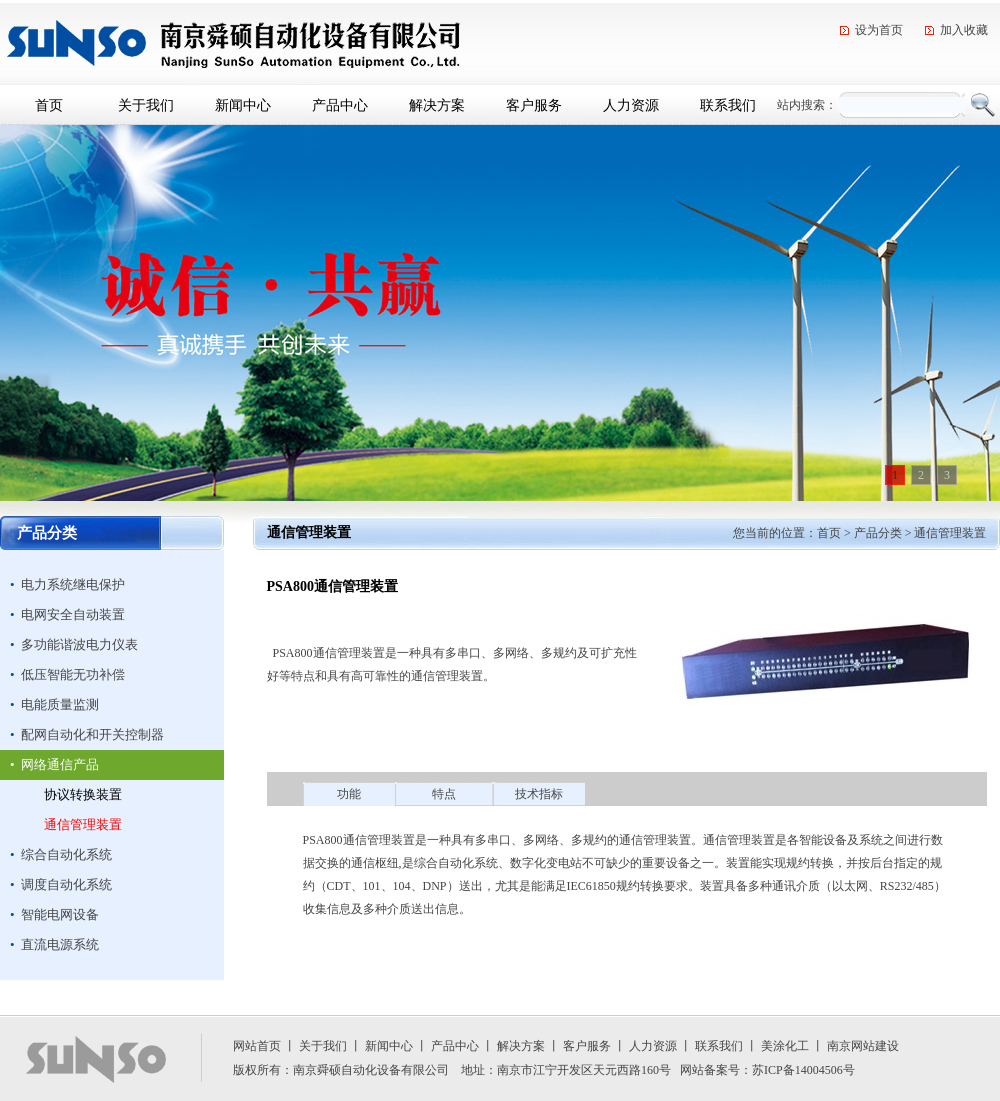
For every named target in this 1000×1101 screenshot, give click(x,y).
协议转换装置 (83, 794)
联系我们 (728, 105)
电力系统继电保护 (73, 584)
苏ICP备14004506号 (803, 1070)
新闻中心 (243, 105)
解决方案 (437, 105)
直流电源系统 (60, 944)
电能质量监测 (60, 704)
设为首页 (879, 30)
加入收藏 (964, 30)
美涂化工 (785, 1046)
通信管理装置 (83, 824)
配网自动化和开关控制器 (92, 734)
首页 (49, 105)
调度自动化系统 (66, 884)
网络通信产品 (60, 764)
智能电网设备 (60, 914)
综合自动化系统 (66, 854)
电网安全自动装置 (73, 614)
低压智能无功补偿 (73, 674)
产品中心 (340, 105)
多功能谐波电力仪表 (79, 644)
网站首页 (257, 1046)
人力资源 (631, 105)
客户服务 (534, 105)
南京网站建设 (863, 1046)
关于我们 (146, 105)
